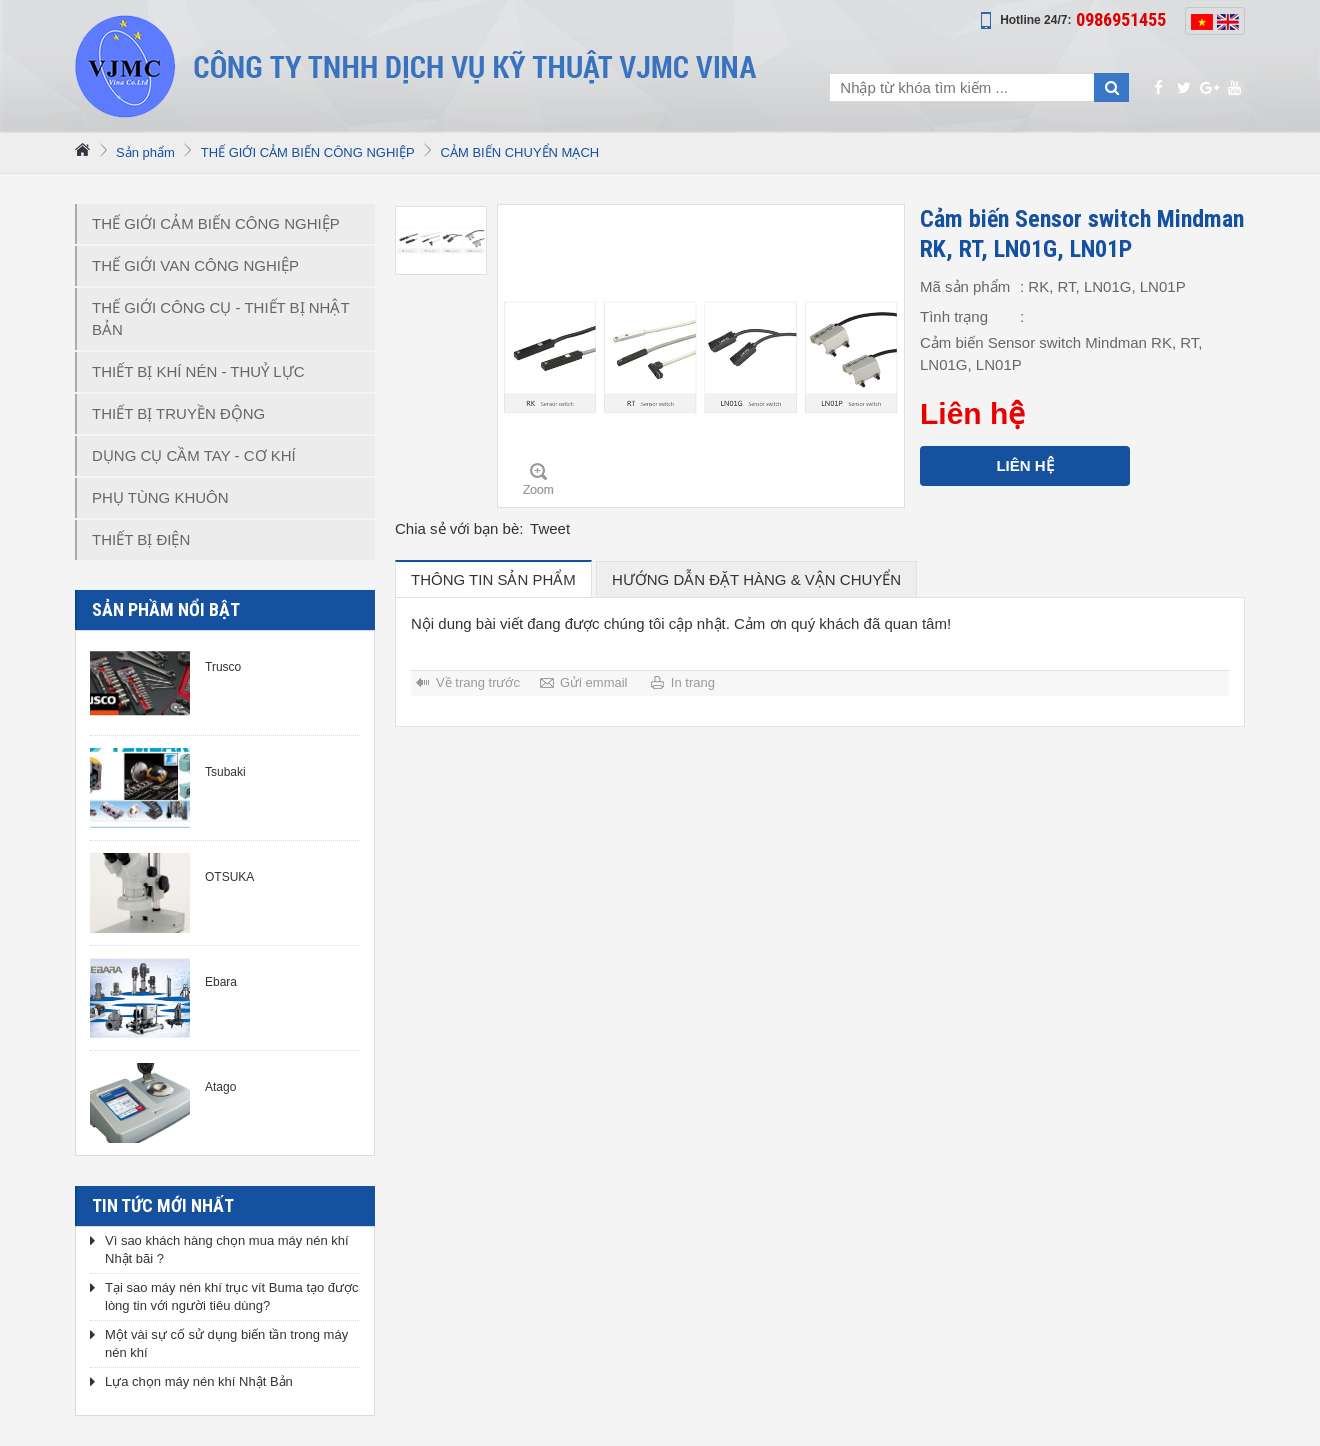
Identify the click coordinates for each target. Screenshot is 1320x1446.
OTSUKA (229, 877)
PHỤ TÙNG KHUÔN (160, 497)
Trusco (223, 667)
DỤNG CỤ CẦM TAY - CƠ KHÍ (194, 455)
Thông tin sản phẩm (493, 579)
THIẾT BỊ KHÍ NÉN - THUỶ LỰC (198, 371)
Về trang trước (478, 682)
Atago (220, 1087)
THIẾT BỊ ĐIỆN (141, 539)
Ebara (221, 982)
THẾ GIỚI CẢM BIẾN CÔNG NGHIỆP (308, 152)
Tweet (550, 528)
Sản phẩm (145, 152)
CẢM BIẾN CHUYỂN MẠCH (520, 152)
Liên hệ (1024, 465)
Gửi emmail (594, 682)
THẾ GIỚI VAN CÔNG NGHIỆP (195, 265)
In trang (693, 682)
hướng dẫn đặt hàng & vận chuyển (756, 579)
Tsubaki (225, 772)
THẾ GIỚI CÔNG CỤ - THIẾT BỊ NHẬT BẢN (221, 318)
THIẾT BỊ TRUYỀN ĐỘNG (178, 413)
